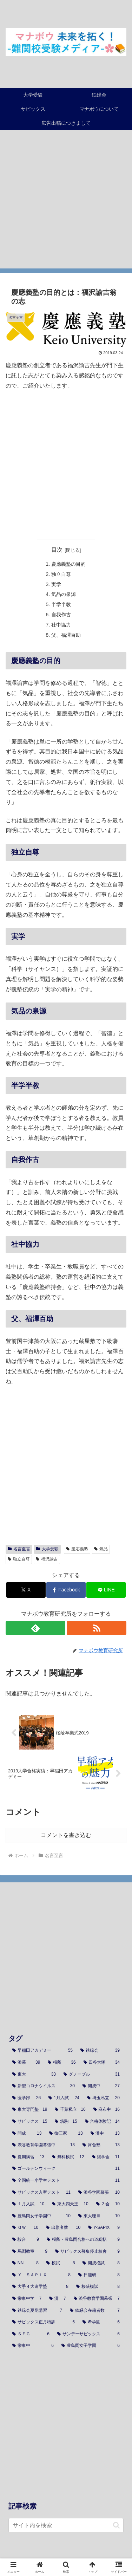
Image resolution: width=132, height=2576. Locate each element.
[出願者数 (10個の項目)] (63, 2228)
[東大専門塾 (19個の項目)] (29, 2109)
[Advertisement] (66, 203)
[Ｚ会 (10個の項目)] (108, 2204)
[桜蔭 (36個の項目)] (62, 2062)
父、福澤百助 (66, 635)
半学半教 (61, 604)
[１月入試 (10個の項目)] (28, 2204)
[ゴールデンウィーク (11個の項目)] (66, 2168)
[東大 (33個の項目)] (34, 2074)
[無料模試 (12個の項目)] (68, 2157)
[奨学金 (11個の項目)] (106, 2157)
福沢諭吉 (47, 1559)
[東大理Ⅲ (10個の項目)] (99, 2216)
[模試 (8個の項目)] (60, 2263)
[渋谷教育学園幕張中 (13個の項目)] (43, 2145)
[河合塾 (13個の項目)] (101, 2145)
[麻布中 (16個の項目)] (106, 2109)
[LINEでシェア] (106, 1590)
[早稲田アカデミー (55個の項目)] (42, 2050)
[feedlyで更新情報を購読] (35, 1628)
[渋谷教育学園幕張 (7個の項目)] (97, 2298)
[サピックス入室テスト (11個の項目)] (41, 2192)
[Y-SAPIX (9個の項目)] (104, 2228)
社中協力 (61, 625)
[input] (66, 2525)
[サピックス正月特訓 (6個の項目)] (43, 2322)
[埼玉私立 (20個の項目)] (103, 2098)
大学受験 (47, 1548)
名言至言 (19, 1548)
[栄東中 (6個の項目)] (33, 2346)
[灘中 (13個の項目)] (105, 2133)
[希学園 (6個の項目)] (101, 2322)
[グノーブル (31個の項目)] (91, 2074)
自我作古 (61, 614)
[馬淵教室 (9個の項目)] (30, 2251)
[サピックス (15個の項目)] (29, 2121)
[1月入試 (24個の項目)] (63, 2098)
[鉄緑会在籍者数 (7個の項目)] (95, 2310)
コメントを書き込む (66, 1835)
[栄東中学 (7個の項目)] (27, 2298)
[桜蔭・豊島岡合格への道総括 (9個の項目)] (83, 2239)
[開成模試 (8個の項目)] (101, 2263)
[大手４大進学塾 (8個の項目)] (40, 2287)
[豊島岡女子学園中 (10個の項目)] (41, 2216)
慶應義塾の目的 (68, 564)
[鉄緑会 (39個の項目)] (100, 2050)
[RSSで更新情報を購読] (96, 1628)
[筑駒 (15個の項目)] (66, 2121)
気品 (101, 1548)
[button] (116, 2525)
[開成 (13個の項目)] (27, 2133)
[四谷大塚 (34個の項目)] (101, 2062)
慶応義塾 (77, 1548)
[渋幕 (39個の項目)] (26, 2062)
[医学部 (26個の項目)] (26, 2098)
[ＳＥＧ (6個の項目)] (31, 2334)
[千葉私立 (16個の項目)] (70, 2109)
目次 (56, 550)
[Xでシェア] (26, 1590)
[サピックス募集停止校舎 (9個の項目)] (87, 2251)
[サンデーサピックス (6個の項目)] (88, 2334)
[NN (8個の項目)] (25, 2263)
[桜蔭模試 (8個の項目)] (98, 2287)
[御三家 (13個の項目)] (66, 2133)
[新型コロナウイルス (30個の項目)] (43, 2086)
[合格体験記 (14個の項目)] (102, 2121)
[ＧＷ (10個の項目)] (25, 2228)
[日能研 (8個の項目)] (99, 2275)
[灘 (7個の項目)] (57, 2298)
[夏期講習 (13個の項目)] (28, 2157)
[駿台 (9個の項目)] (25, 2239)
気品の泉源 (63, 594)
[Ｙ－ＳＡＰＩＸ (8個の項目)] (41, 2275)
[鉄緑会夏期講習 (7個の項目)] (37, 2310)
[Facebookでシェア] (66, 1590)
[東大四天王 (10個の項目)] (70, 2204)
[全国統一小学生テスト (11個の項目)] (66, 2180)
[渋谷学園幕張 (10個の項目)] (99, 2192)
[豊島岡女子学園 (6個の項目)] (90, 2346)
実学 (56, 584)
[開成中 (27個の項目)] (101, 2086)
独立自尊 (61, 574)
